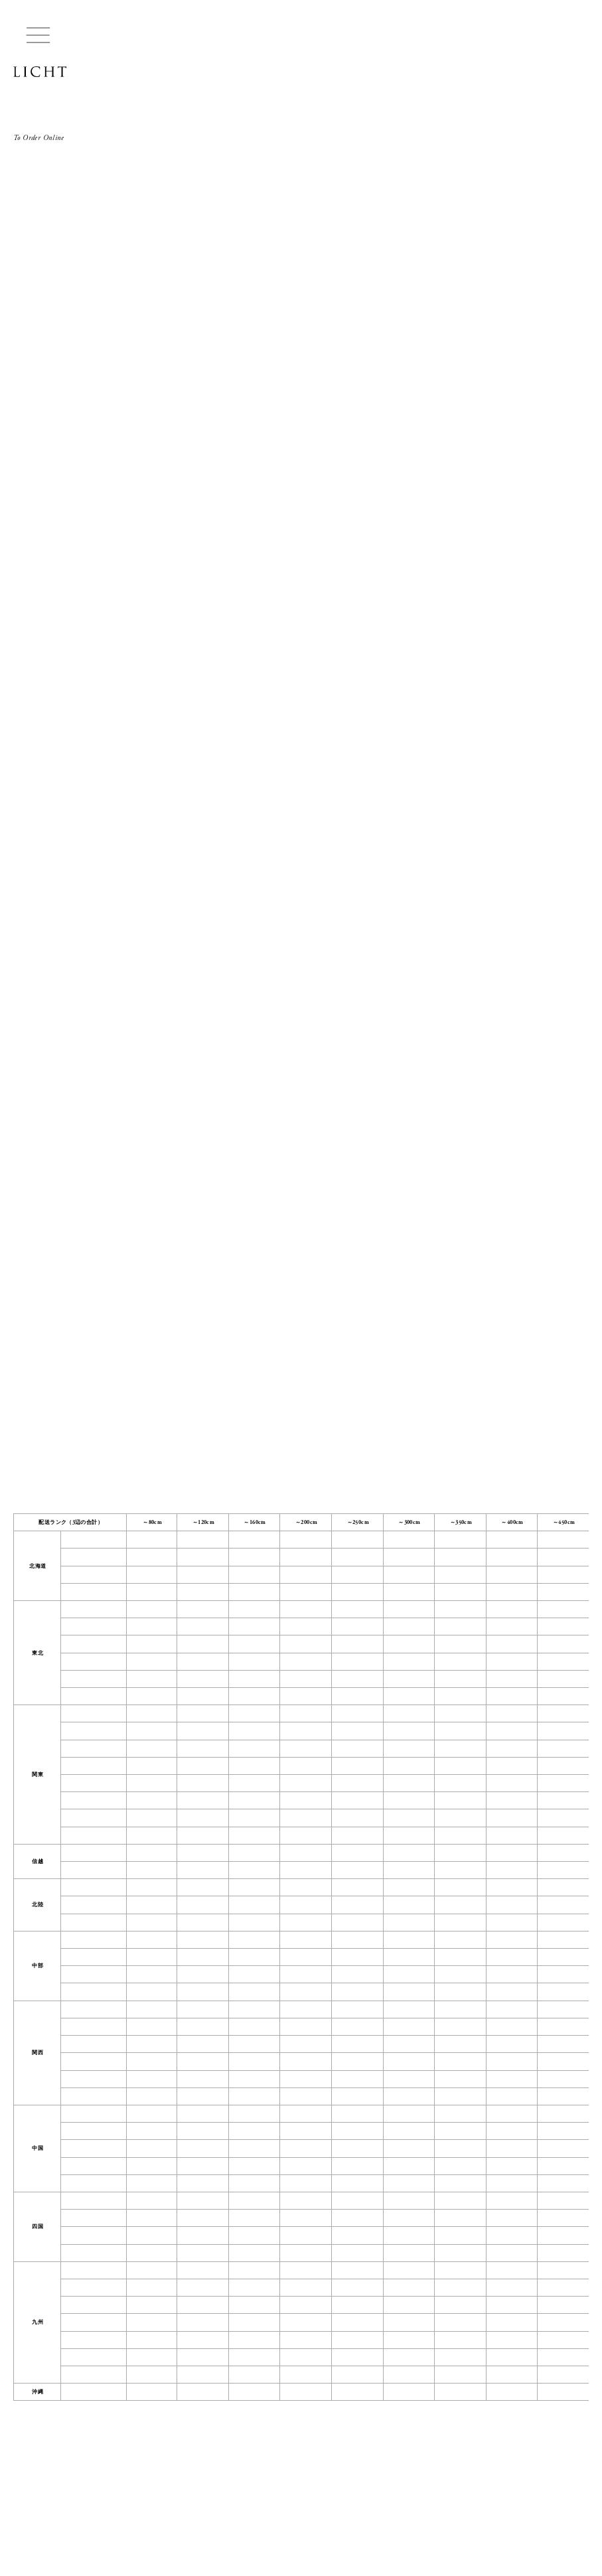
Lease (73, 2508)
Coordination (114, 2508)
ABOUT (25, 2494)
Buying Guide (32, 2508)
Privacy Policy (193, 2508)
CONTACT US (74, 2494)
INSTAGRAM (129, 2494)
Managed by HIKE (39, 2549)
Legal (154, 2508)
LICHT (39, 71)
